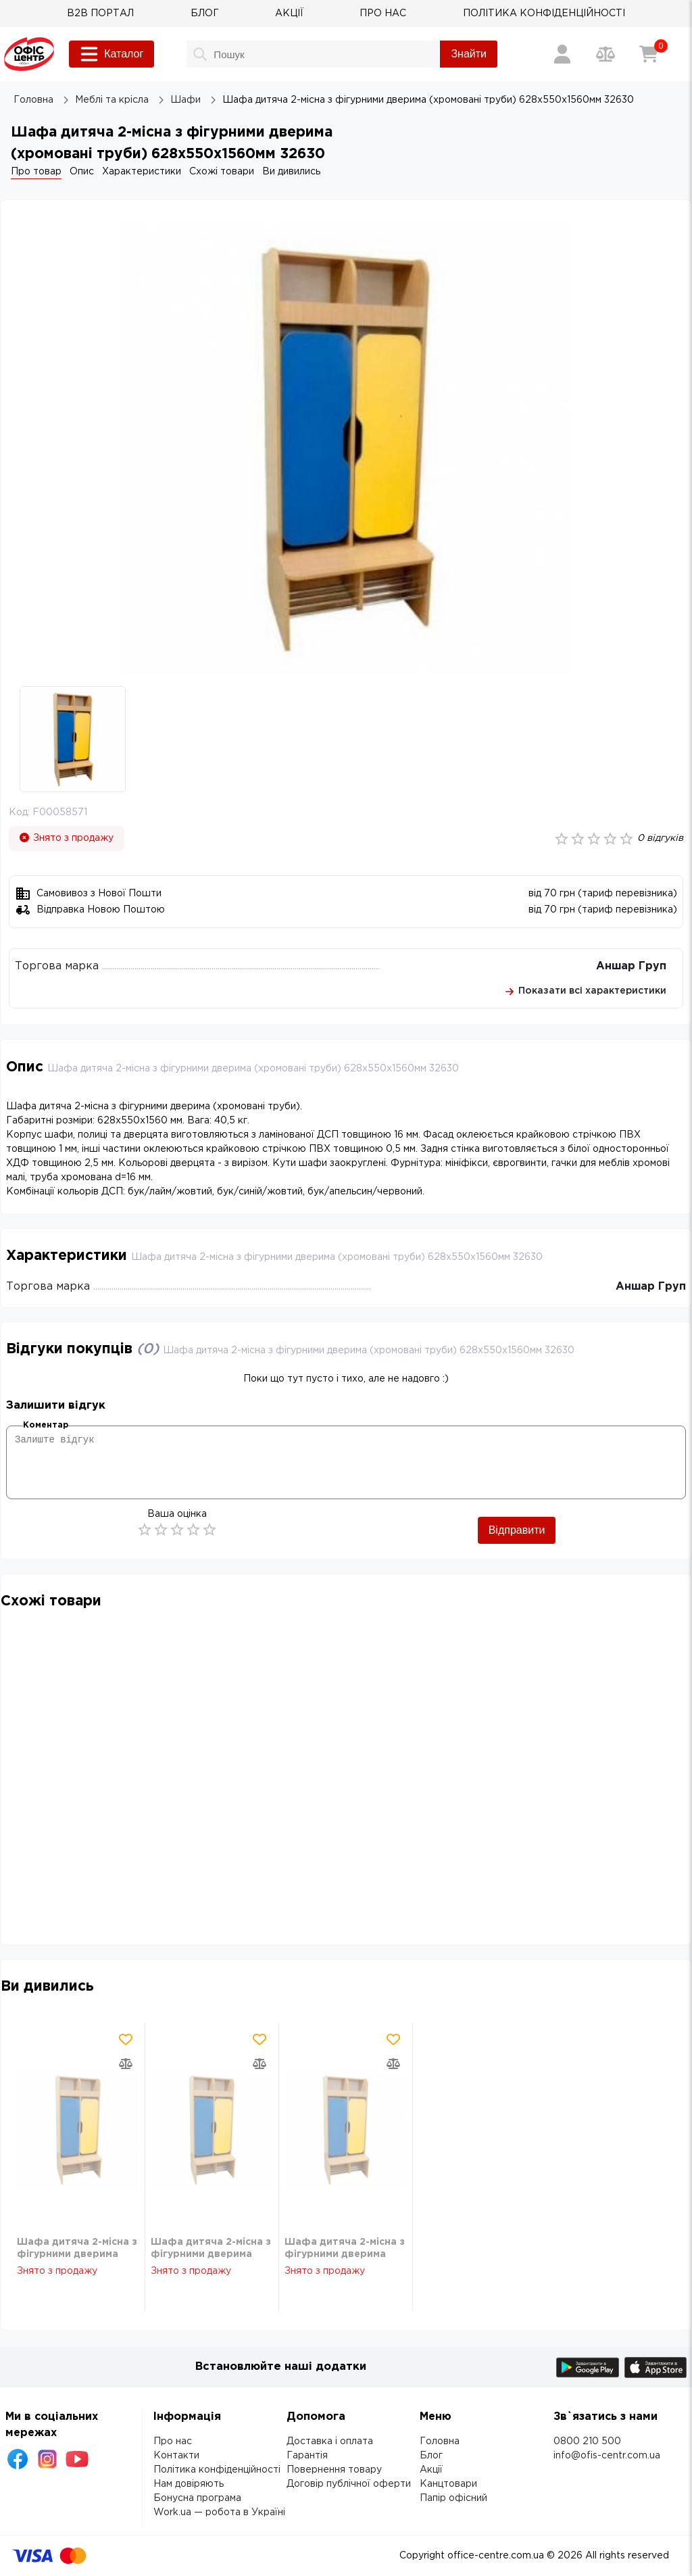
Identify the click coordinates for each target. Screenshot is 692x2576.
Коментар (45, 1425)
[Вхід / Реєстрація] (562, 54)
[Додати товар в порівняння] (125, 2063)
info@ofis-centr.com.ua (606, 2456)
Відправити (517, 1530)
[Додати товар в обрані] (125, 2039)
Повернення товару (334, 2470)
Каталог (111, 54)
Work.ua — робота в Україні (219, 2512)
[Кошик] (649, 54)
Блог (431, 2456)
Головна (440, 2441)
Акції (431, 2470)
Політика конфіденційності (216, 2470)
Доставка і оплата (330, 2441)
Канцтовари (448, 2484)
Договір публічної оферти (349, 2484)
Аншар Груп (631, 966)
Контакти (176, 2456)
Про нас (172, 2441)
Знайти (469, 53)
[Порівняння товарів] (605, 54)
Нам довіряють (188, 2484)
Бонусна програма (197, 2498)
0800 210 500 (587, 2441)
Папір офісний (453, 2498)
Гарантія (307, 2456)
